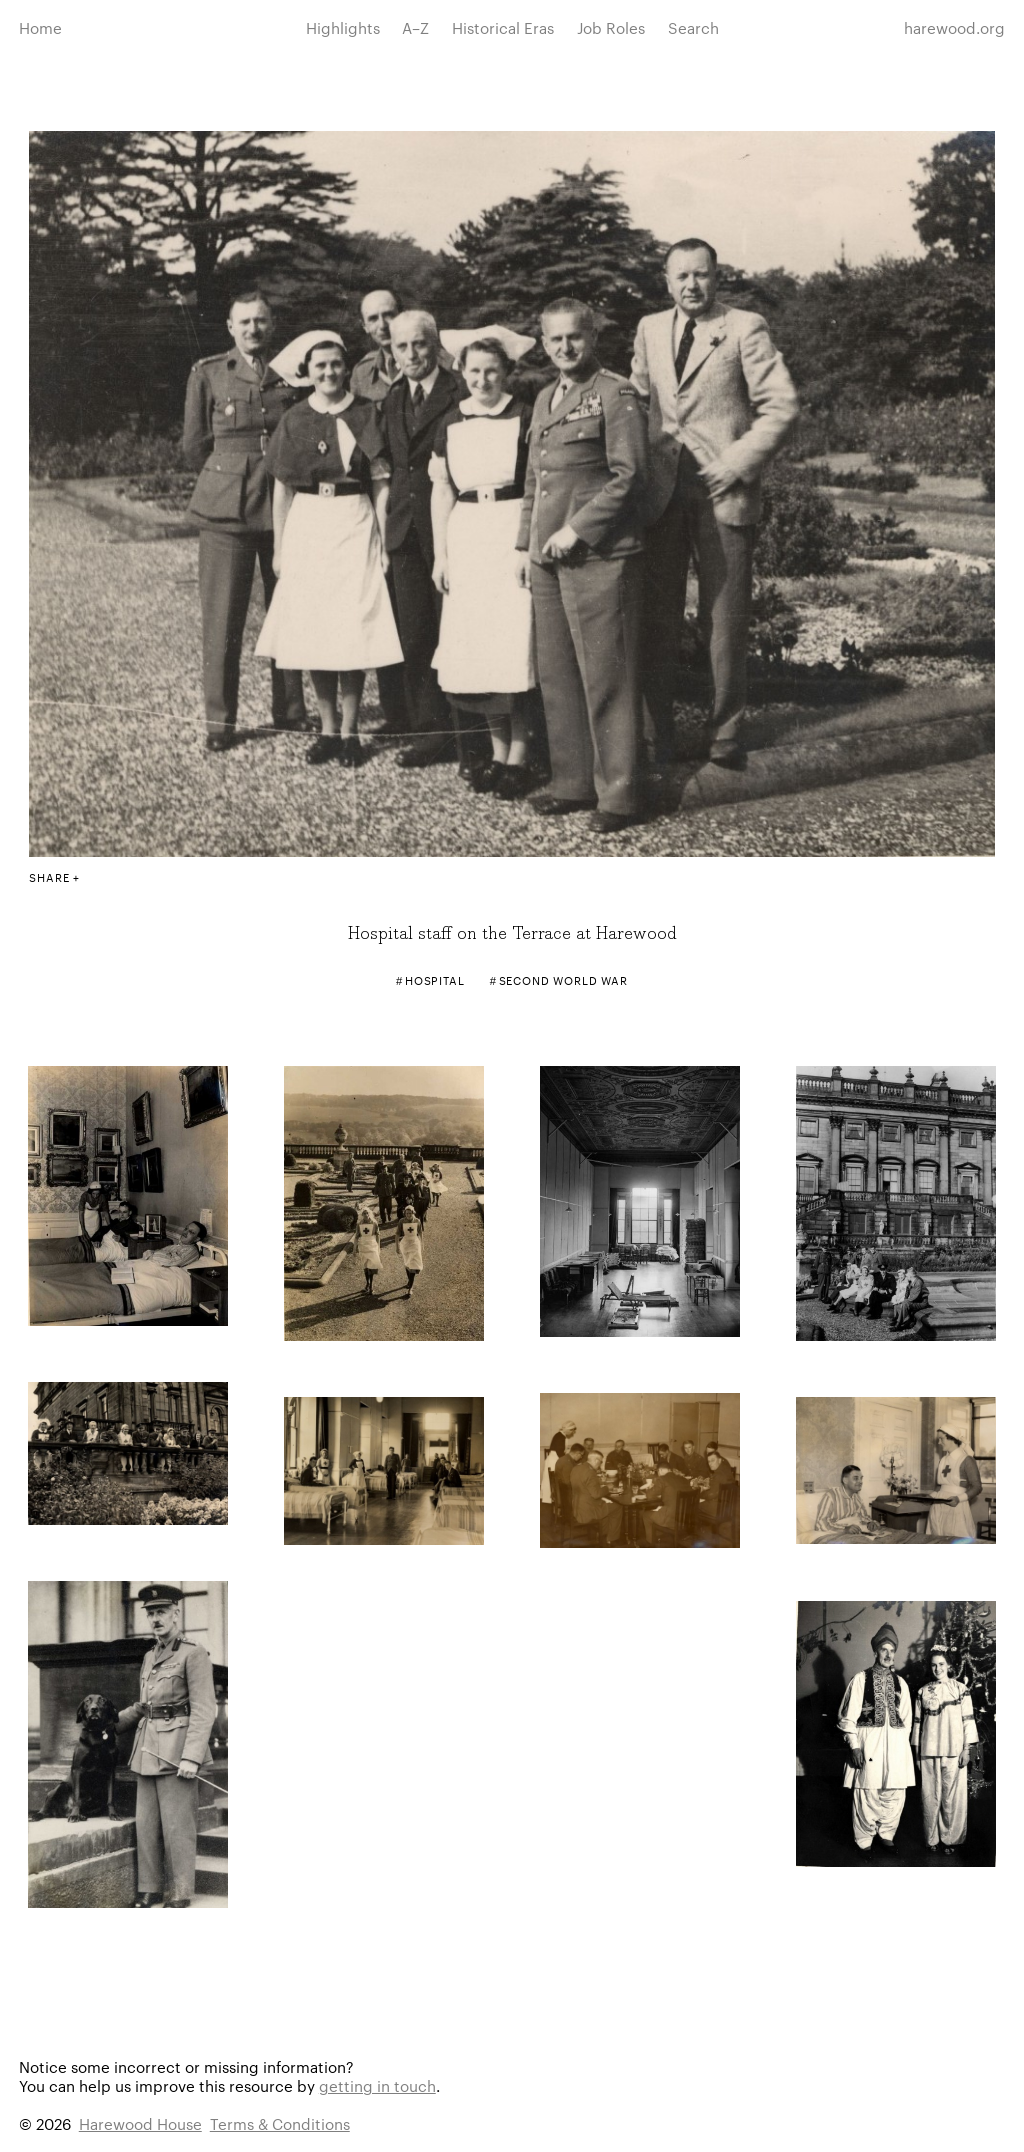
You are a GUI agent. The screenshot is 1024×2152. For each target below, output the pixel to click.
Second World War (564, 980)
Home (40, 27)
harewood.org (954, 27)
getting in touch (377, 2085)
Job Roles (611, 27)
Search (693, 27)
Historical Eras (503, 27)
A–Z (415, 27)
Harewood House (140, 2123)
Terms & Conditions (280, 2123)
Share (49, 877)
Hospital (435, 980)
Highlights (343, 27)
